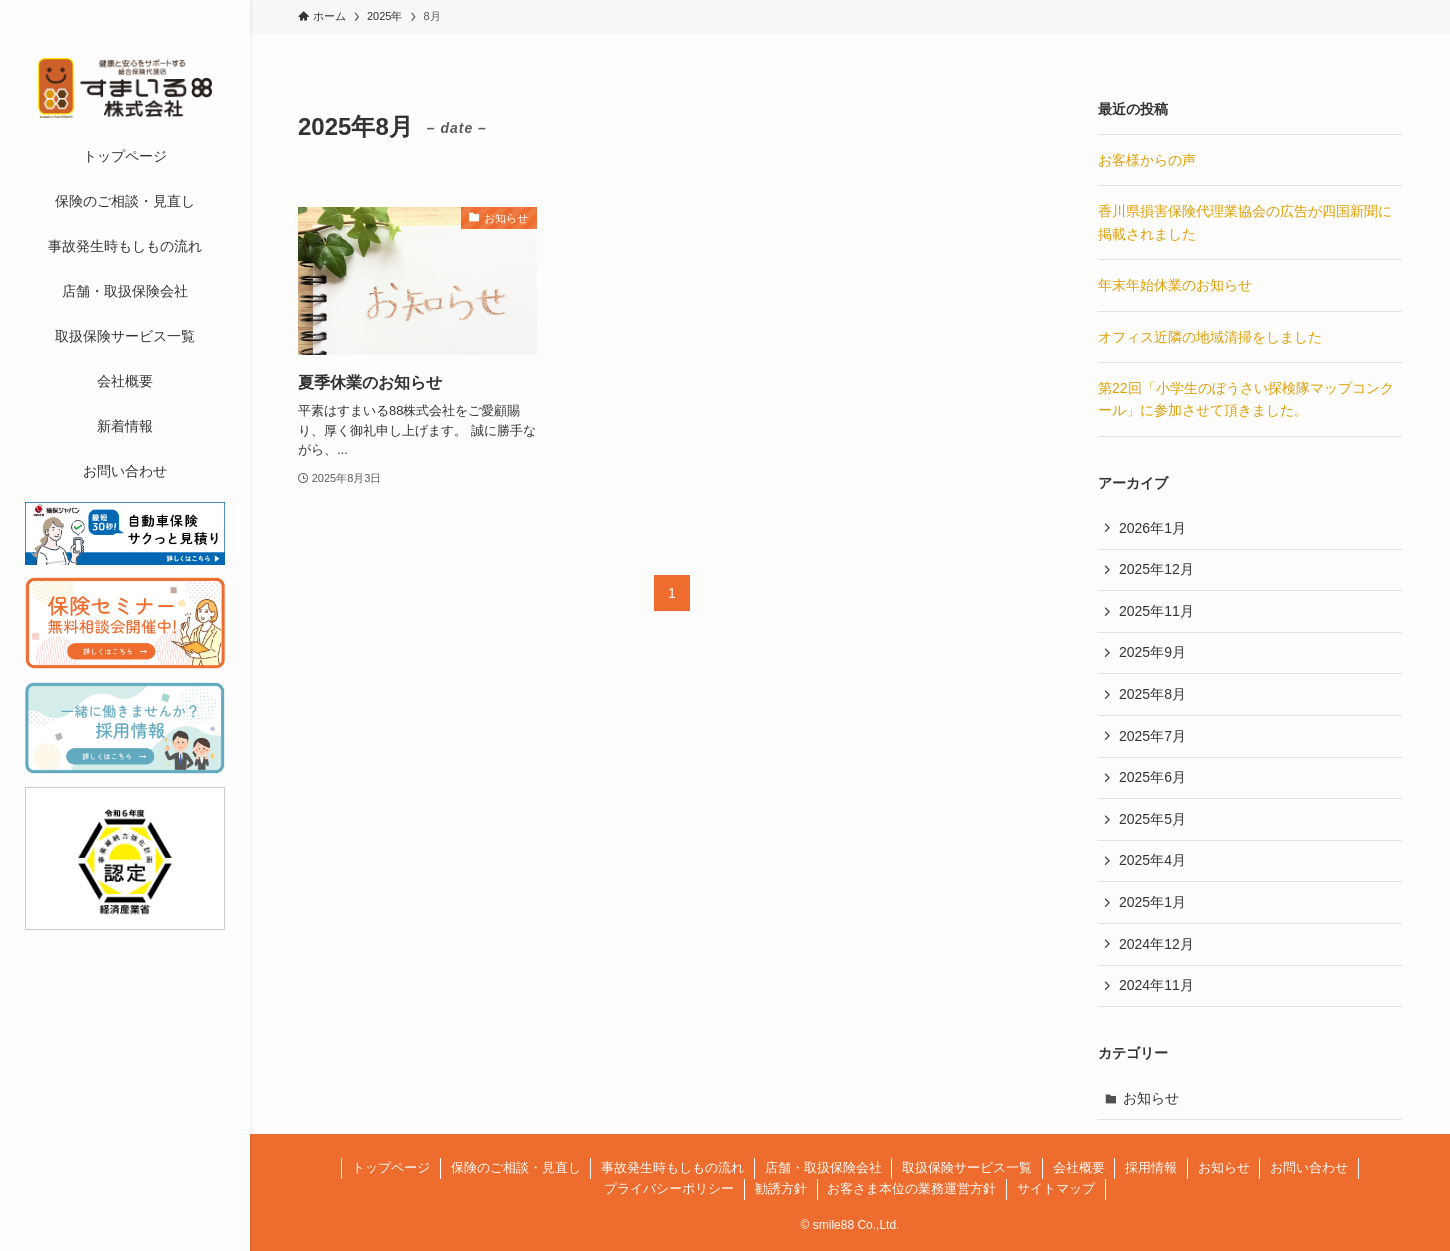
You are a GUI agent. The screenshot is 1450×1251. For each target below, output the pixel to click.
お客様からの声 (1147, 160)
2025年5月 (1152, 819)
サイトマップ (1056, 1188)
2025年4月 (1152, 860)
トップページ (391, 1167)
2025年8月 (1152, 694)
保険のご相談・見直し (516, 1167)
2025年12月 (1156, 569)
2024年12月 (1156, 944)
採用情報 (1151, 1167)
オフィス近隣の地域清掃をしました (1210, 337)
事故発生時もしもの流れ (672, 1167)
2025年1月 (1152, 902)
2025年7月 (1152, 736)
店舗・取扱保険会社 (823, 1167)
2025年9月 (1152, 652)
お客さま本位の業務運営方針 (911, 1188)
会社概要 (1079, 1167)
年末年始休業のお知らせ (1175, 285)
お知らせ (1151, 1098)
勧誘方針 (781, 1188)
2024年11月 (1156, 985)
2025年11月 (1156, 611)
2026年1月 (1152, 528)
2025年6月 (1152, 777)
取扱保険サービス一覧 (967, 1167)
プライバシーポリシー (669, 1188)
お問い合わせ (1309, 1167)
